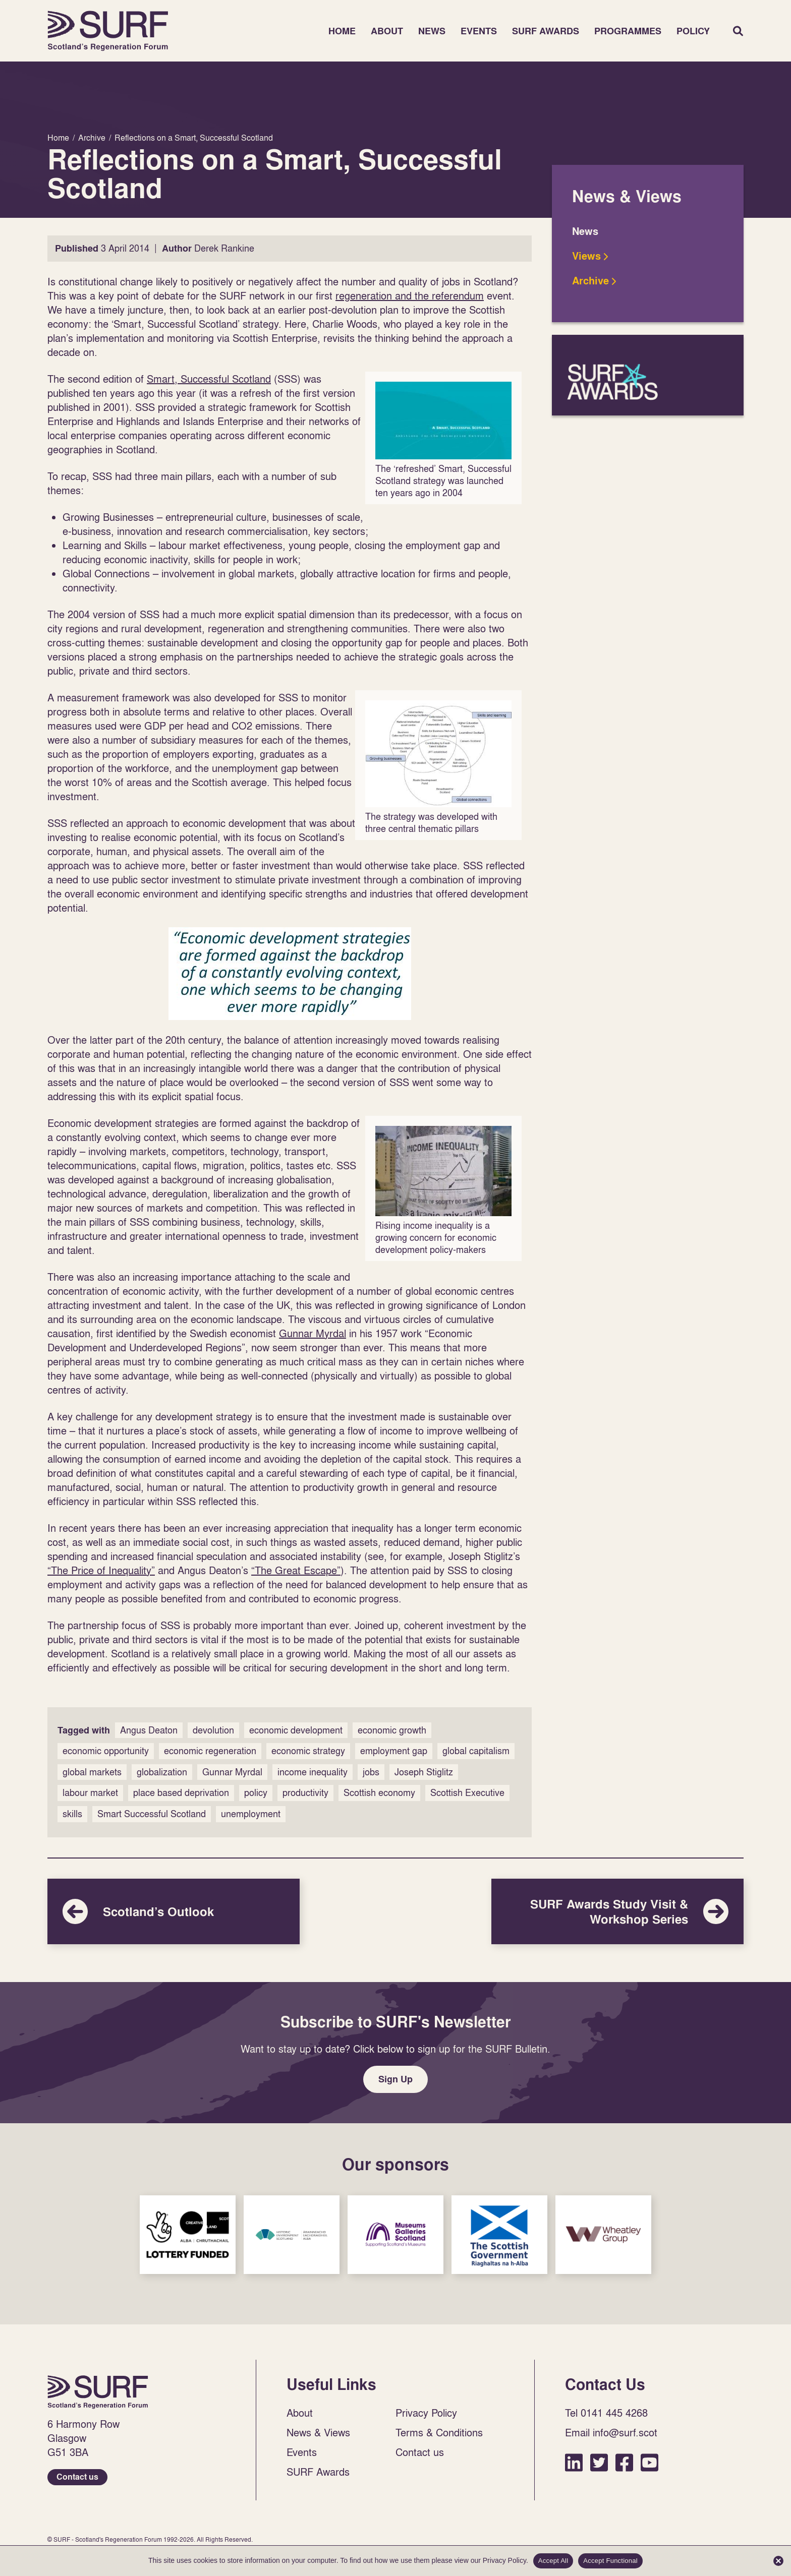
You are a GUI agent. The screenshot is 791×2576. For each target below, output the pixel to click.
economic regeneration (210, 1751)
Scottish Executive (467, 1792)
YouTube (649, 2462)
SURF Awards (545, 31)
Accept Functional (610, 2560)
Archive (590, 281)
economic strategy (308, 1751)
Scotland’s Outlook (173, 1911)
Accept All (553, 2560)
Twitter (599, 2462)
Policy (693, 31)
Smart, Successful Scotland (209, 379)
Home (107, 30)
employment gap (393, 1751)
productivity (305, 1792)
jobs (371, 1772)
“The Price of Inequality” (101, 1570)
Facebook (624, 2462)
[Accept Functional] (778, 2561)
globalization (162, 1772)
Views (586, 256)
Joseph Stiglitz (423, 1772)
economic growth (392, 1730)
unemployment (250, 1814)
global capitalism (476, 1751)
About (387, 31)
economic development (296, 1730)
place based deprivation (181, 1792)
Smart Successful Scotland (151, 1814)
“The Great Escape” (296, 1570)
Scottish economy (379, 1792)
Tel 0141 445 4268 (606, 2413)
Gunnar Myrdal (312, 1333)
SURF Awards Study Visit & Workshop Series (617, 1911)
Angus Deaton (149, 1730)
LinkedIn (574, 2462)
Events (479, 31)
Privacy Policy (426, 2413)
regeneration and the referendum (409, 295)
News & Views (318, 2432)
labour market (90, 1792)
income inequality (312, 1772)
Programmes (627, 31)
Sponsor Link (188, 2234)
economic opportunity (106, 1751)
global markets (92, 1772)
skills (72, 1814)
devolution (213, 1730)
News (431, 31)
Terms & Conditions (439, 2432)
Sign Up (395, 2079)
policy (255, 1792)
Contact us (77, 2477)
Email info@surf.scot (611, 2432)
